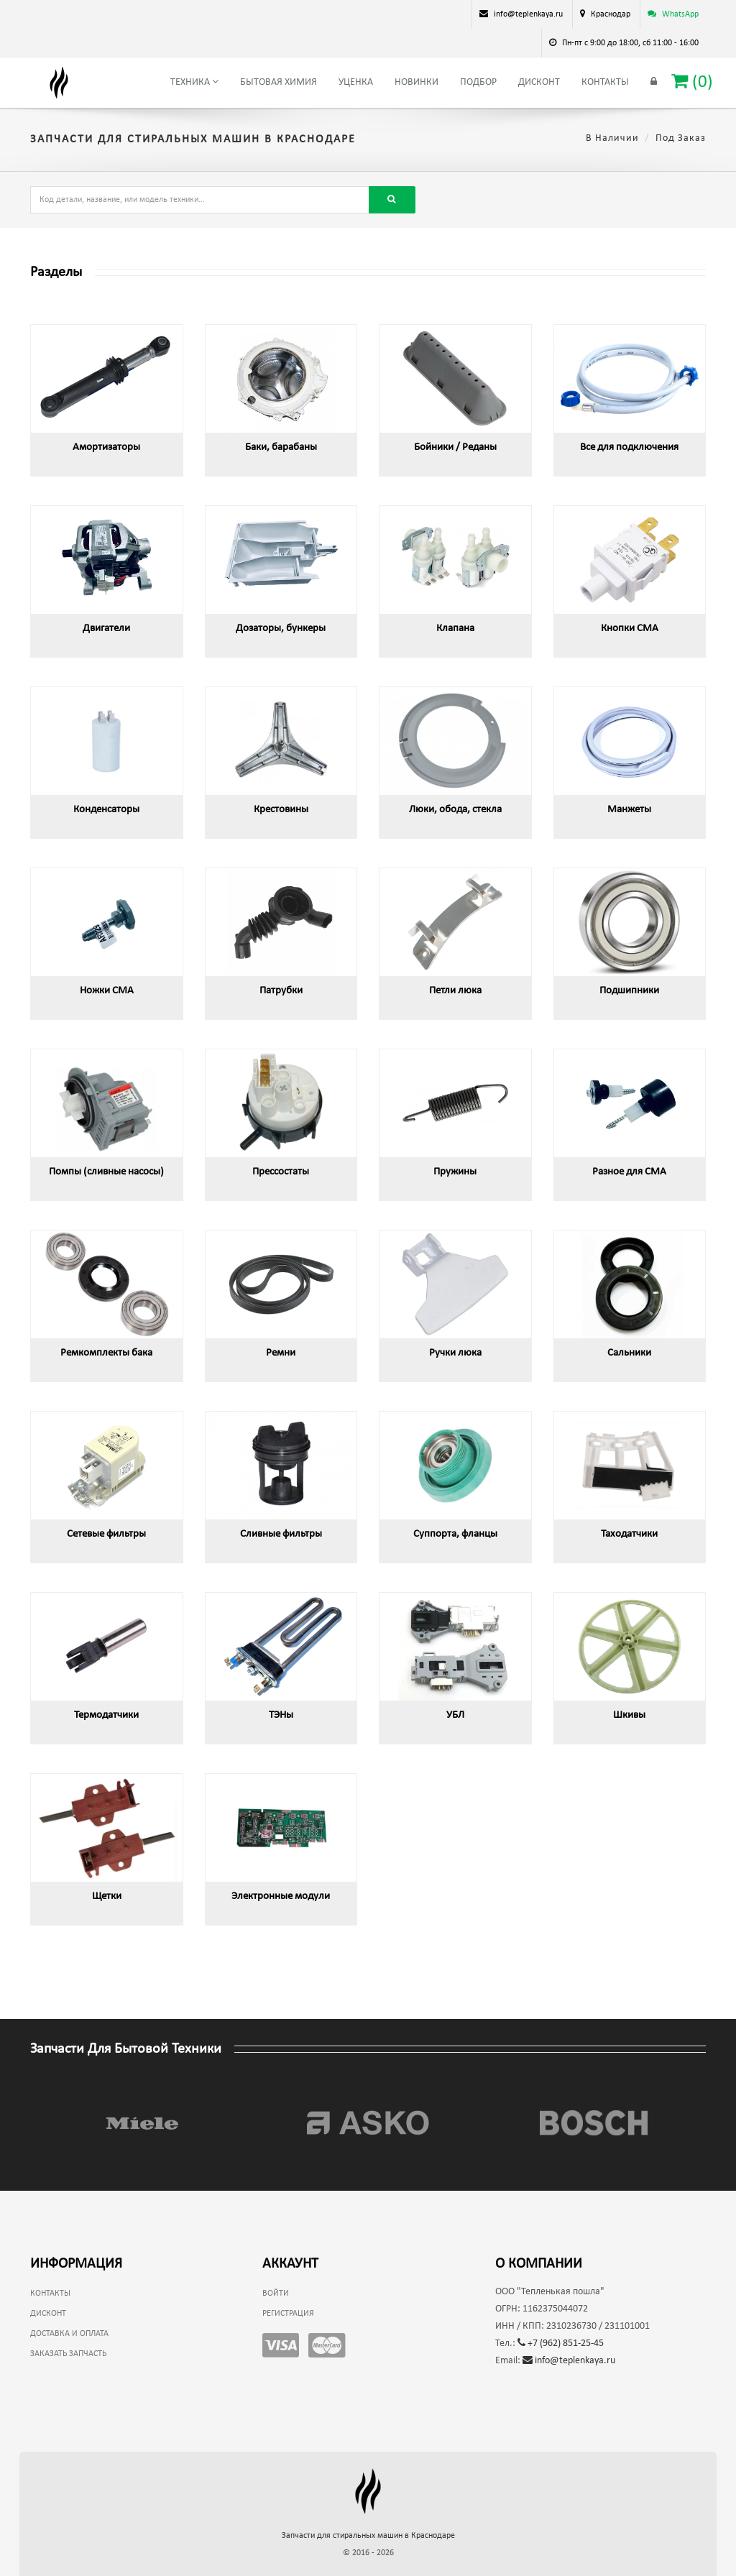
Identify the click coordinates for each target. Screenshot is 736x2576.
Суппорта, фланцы (455, 1534)
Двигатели (106, 628)
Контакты (605, 82)
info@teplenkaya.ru (569, 2360)
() (692, 81)
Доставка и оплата (69, 2333)
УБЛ (455, 1715)
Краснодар (610, 14)
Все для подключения (629, 447)
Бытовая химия (278, 82)
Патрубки (281, 990)
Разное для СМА (629, 1172)
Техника (194, 82)
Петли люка (455, 990)
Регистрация (288, 2313)
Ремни (280, 1353)
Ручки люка (455, 1353)
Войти (275, 2293)
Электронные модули (280, 1896)
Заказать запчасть (68, 2354)
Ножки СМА (107, 990)
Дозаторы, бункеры (281, 628)
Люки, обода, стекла (455, 809)
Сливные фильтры (281, 1534)
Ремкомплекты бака (106, 1353)
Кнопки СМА (629, 628)
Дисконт (539, 82)
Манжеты (629, 809)
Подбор (478, 82)
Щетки (106, 1896)
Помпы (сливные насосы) (106, 1172)
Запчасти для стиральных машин (368, 2535)
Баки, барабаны (281, 447)
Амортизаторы (106, 447)
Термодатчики (106, 1715)
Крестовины (281, 809)
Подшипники (629, 990)
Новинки (416, 82)
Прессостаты (280, 1172)
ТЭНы (281, 1715)
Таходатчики (629, 1534)
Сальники (629, 1353)
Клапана (455, 628)
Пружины (455, 1172)
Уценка (356, 82)
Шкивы (629, 1715)
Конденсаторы (106, 809)
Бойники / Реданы (455, 447)
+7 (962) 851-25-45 (561, 2343)
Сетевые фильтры (106, 1534)
